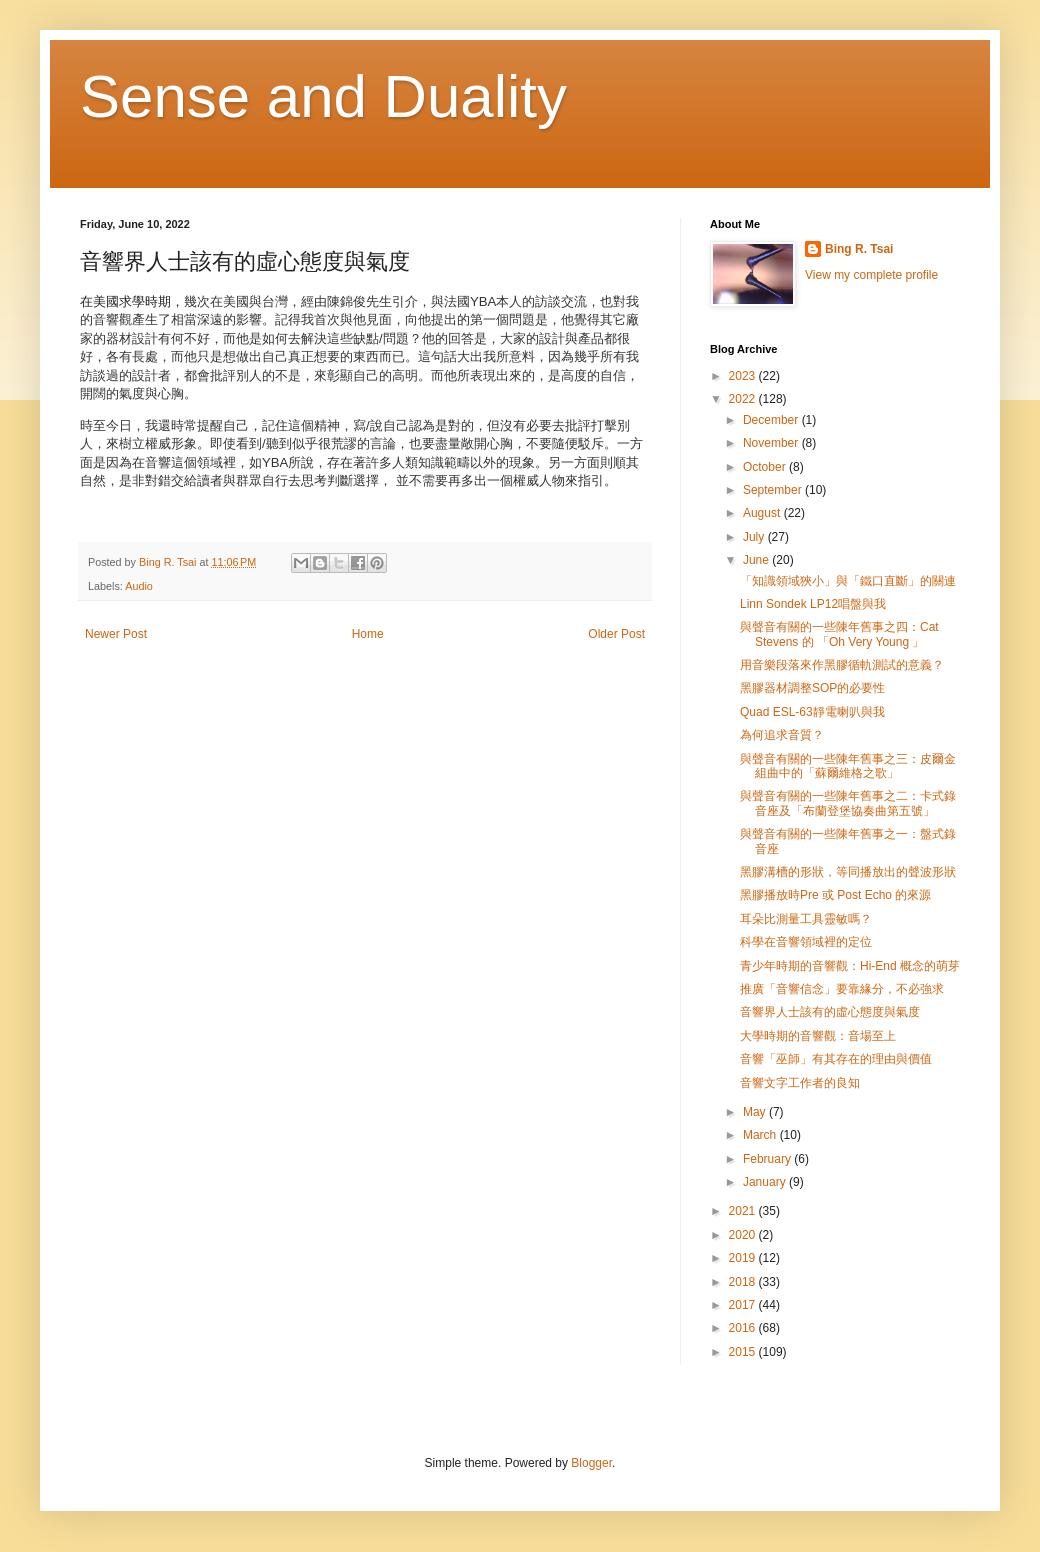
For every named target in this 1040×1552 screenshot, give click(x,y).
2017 (744, 1305)
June (757, 560)
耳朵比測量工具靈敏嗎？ (806, 919)
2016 (744, 1328)
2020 (744, 1235)
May (756, 1112)
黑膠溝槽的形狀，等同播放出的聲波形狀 (848, 872)
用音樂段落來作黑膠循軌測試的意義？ (842, 665)
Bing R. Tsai (859, 249)
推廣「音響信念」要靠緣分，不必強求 (842, 989)
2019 (744, 1258)
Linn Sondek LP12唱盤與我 (813, 604)
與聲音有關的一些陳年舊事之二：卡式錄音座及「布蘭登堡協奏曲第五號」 (848, 803)
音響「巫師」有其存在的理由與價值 (836, 1059)
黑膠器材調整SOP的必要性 (812, 688)
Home (368, 634)
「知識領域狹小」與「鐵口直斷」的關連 (848, 581)
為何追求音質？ (782, 735)
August (763, 513)
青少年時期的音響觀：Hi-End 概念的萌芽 (850, 966)
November (772, 443)
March (761, 1135)
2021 (744, 1211)
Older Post (616, 634)
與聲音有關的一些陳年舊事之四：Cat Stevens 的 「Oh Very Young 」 (839, 634)
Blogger (591, 1463)
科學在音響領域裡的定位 (806, 942)
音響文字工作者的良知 (800, 1083)
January (766, 1182)
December (772, 420)
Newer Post (116, 634)
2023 (744, 376)
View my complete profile (871, 275)
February (768, 1159)
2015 (744, 1352)
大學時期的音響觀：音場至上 (818, 1036)
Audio (139, 586)
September (774, 490)
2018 (744, 1282)
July (755, 537)
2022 (744, 399)
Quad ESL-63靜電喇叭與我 (812, 712)
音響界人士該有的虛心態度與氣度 (830, 1012)
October (766, 467)
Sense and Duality (323, 96)
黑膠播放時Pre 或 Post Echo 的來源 (835, 895)
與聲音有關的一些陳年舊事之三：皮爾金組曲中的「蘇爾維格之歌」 (848, 766)
